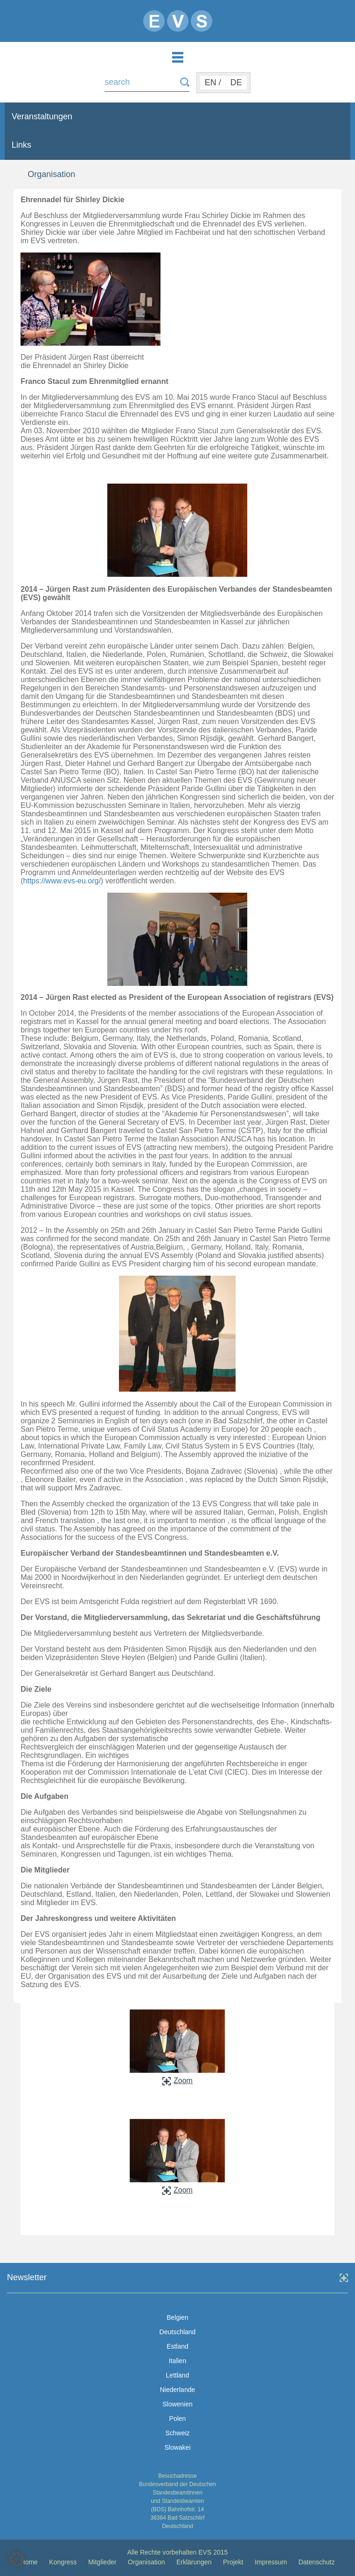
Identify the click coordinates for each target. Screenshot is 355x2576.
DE (236, 82)
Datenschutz (317, 2562)
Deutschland (178, 2332)
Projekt (233, 2562)
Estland (177, 2346)
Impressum (271, 2562)
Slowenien (177, 2404)
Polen (177, 2418)
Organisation (146, 2562)
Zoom (177, 2080)
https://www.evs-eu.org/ (62, 881)
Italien (177, 2360)
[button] (17, 2559)
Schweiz (177, 2433)
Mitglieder (102, 2562)
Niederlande (177, 2389)
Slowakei (177, 2447)
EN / (213, 82)
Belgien (177, 2317)
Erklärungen (194, 2562)
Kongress (63, 2562)
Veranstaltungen (42, 116)
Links (21, 145)
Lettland (177, 2375)
